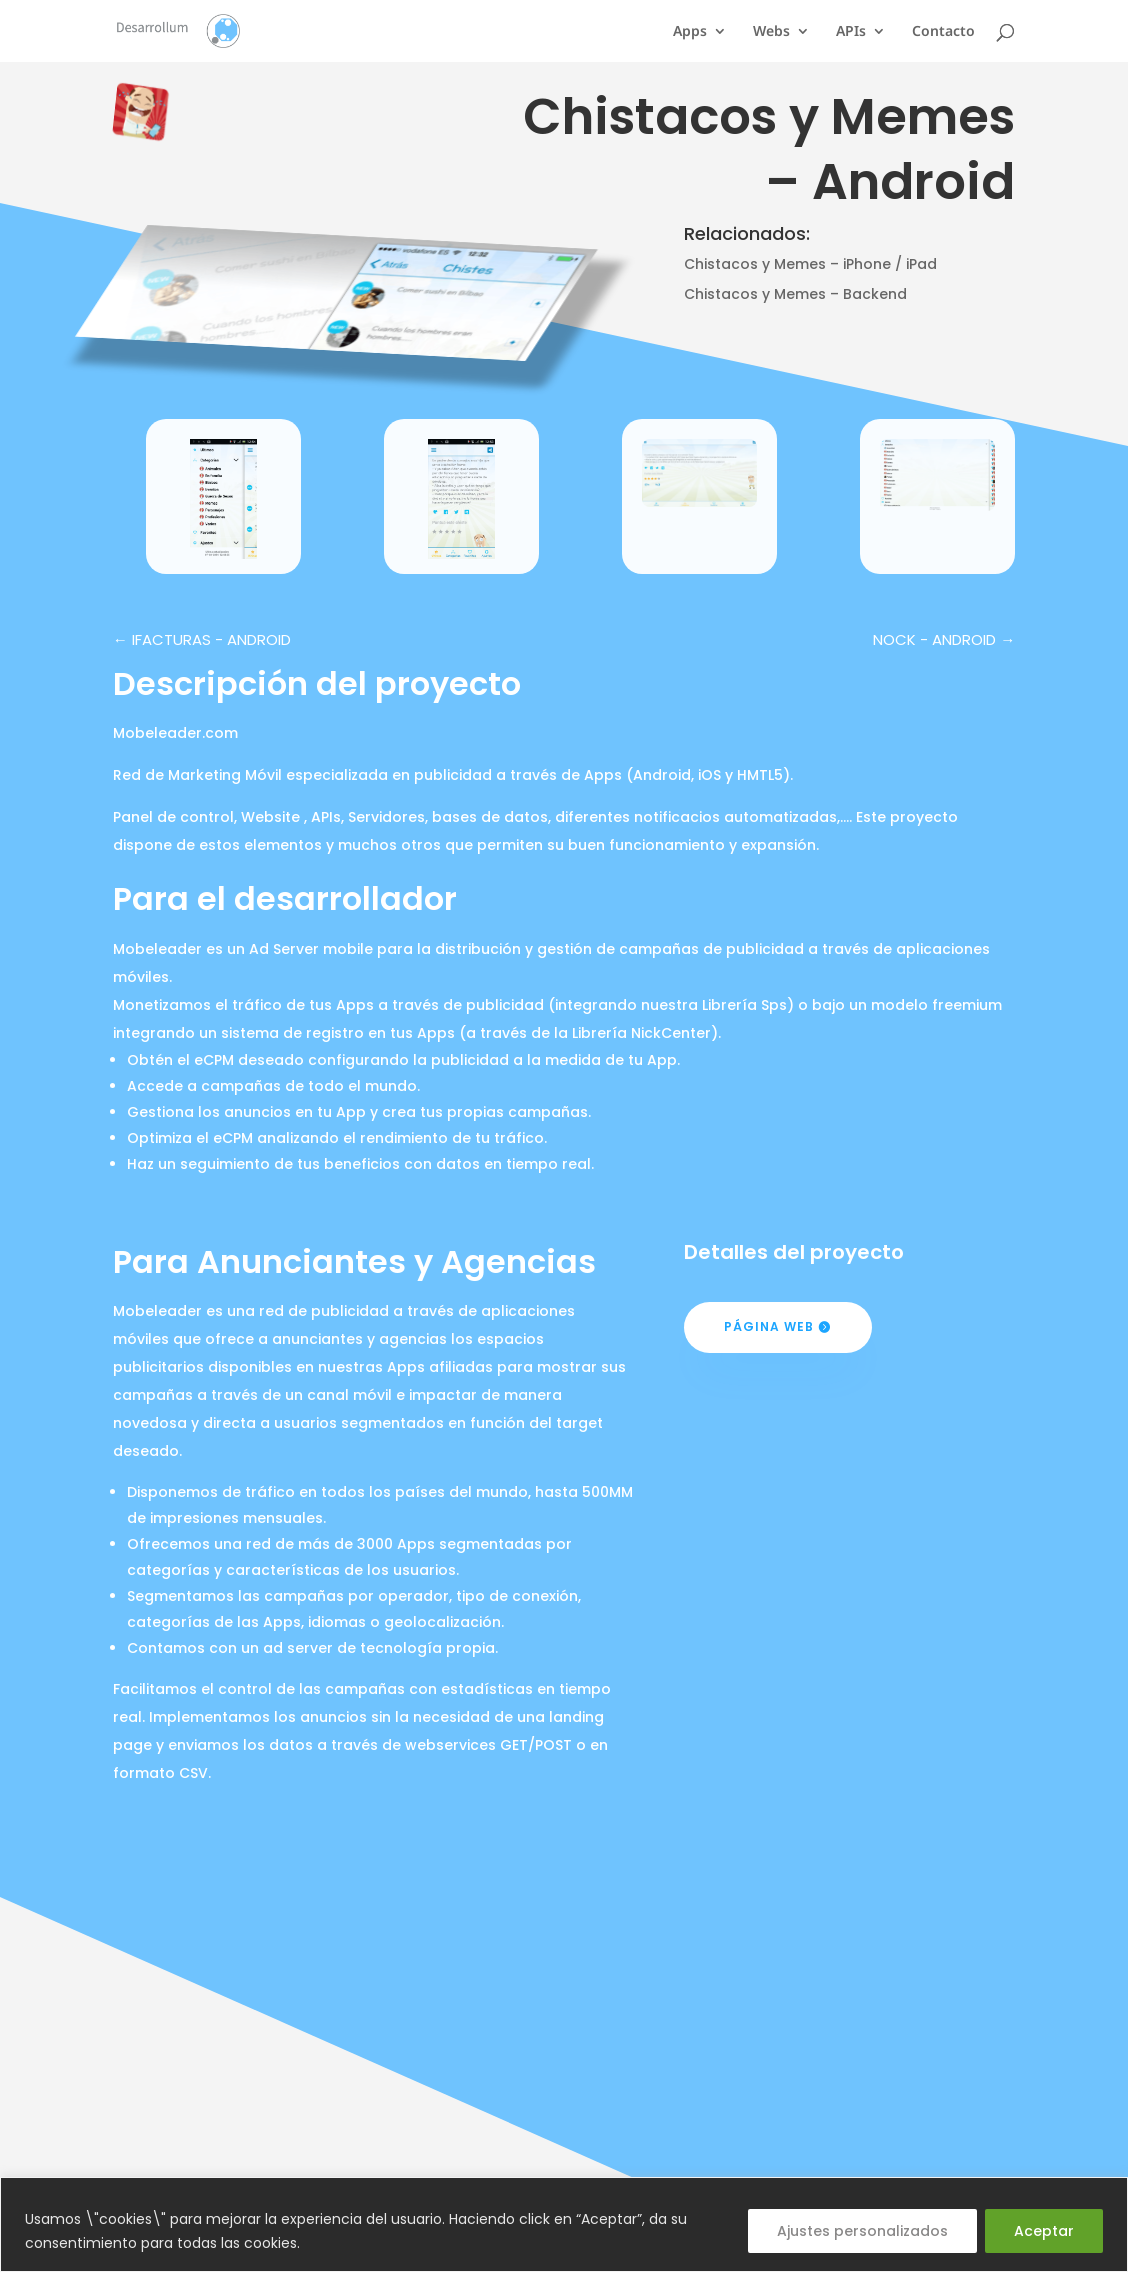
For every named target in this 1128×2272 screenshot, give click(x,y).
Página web (769, 1326)
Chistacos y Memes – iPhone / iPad (810, 264)
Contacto (943, 32)
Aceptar (1044, 2231)
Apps (690, 32)
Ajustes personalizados (862, 2231)
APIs (851, 32)
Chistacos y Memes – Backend (795, 294)
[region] (564, 2224)
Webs (771, 32)
